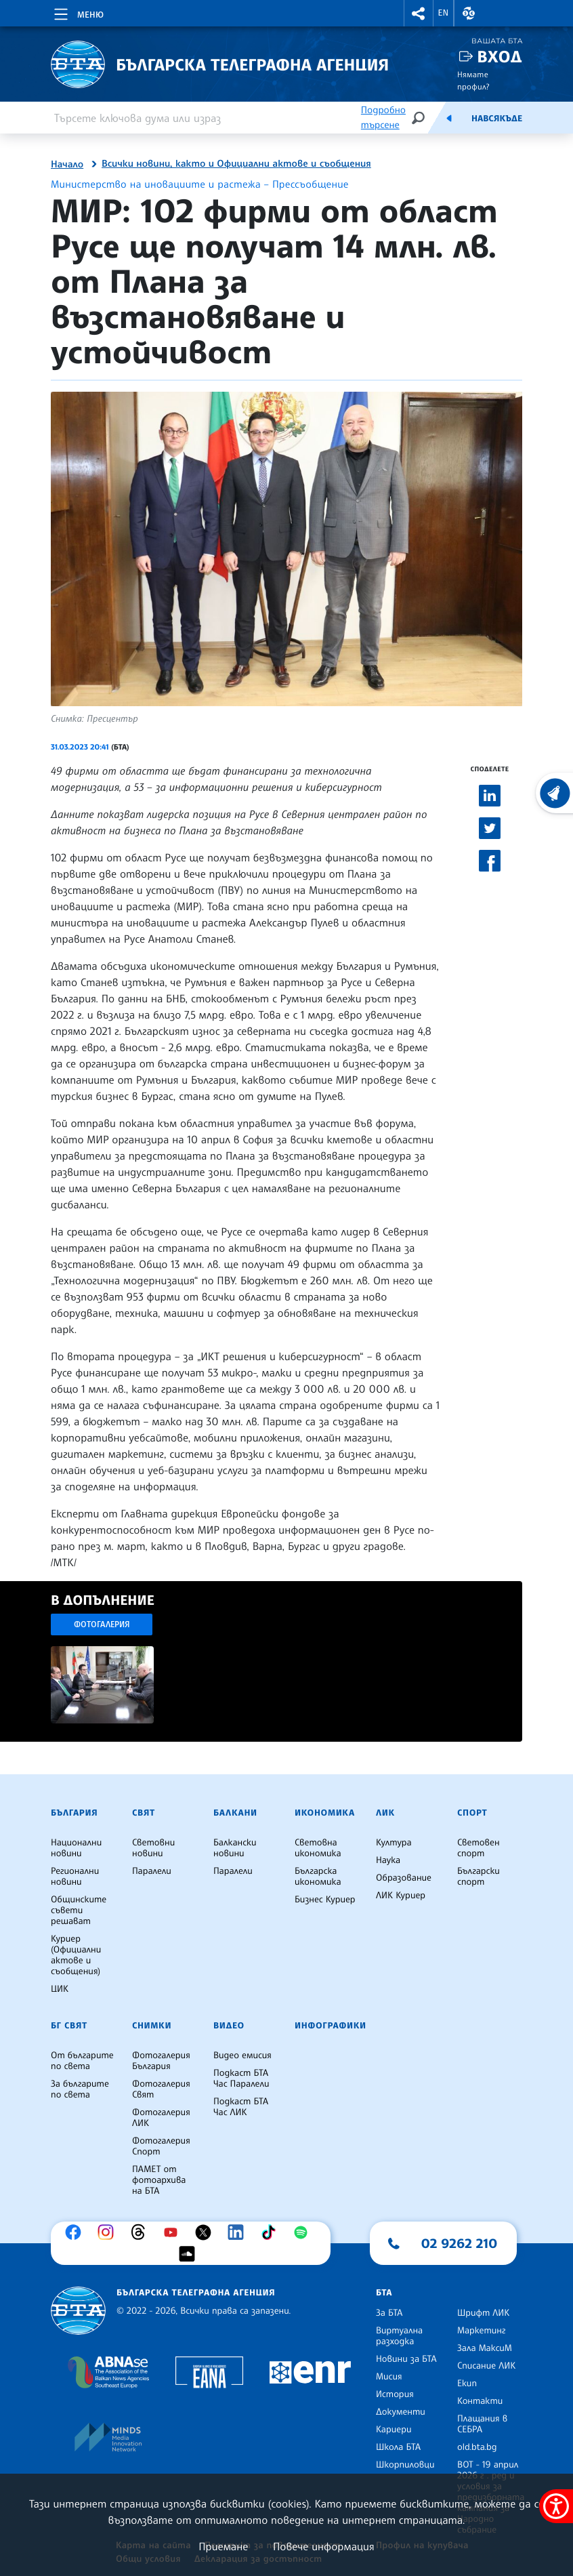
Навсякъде (496, 118)
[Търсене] (418, 118)
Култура (394, 1842)
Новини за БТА (406, 2359)
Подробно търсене (383, 117)
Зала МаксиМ (484, 2348)
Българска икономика (318, 1876)
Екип (467, 2383)
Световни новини (153, 1848)
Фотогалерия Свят (161, 2089)
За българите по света (80, 2089)
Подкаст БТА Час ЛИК (240, 2107)
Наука (388, 1860)
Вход (499, 56)
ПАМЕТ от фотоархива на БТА (159, 2180)
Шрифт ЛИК (483, 2313)
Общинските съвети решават (78, 1910)
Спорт (472, 1812)
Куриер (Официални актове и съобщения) (76, 1955)
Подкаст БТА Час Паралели (241, 2078)
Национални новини (76, 1848)
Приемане (223, 2546)
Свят (143, 1812)
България (74, 1812)
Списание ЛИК (486, 2365)
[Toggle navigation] (77, 12)
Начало (67, 164)
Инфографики (330, 2025)
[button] (418, 13)
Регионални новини (75, 1876)
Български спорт (478, 1876)
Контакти (480, 2401)
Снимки (151, 2025)
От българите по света (82, 2061)
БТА (384, 2292)
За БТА (389, 2313)
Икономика (325, 1812)
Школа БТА (398, 2447)
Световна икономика (318, 1848)
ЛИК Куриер (400, 1895)
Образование (403, 1878)
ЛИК (385, 1812)
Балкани (235, 1812)
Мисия (389, 2376)
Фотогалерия (102, 1624)
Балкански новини (235, 1848)
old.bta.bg (477, 2447)
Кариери (394, 2429)
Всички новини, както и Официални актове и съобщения (236, 164)
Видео (229, 2025)
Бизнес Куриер (325, 1899)
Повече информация (324, 2546)
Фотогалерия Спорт (161, 2146)
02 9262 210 (459, 2243)
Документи (400, 2412)
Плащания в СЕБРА (482, 2424)
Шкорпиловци (405, 2464)
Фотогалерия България (161, 2061)
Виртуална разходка (399, 2336)
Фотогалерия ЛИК (161, 2118)
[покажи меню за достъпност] (556, 2506)
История (395, 2394)
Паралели (151, 1871)
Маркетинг (481, 2330)
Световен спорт (478, 1848)
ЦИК (59, 1989)
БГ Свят (69, 2025)
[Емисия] (449, 118)
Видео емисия (242, 2055)
